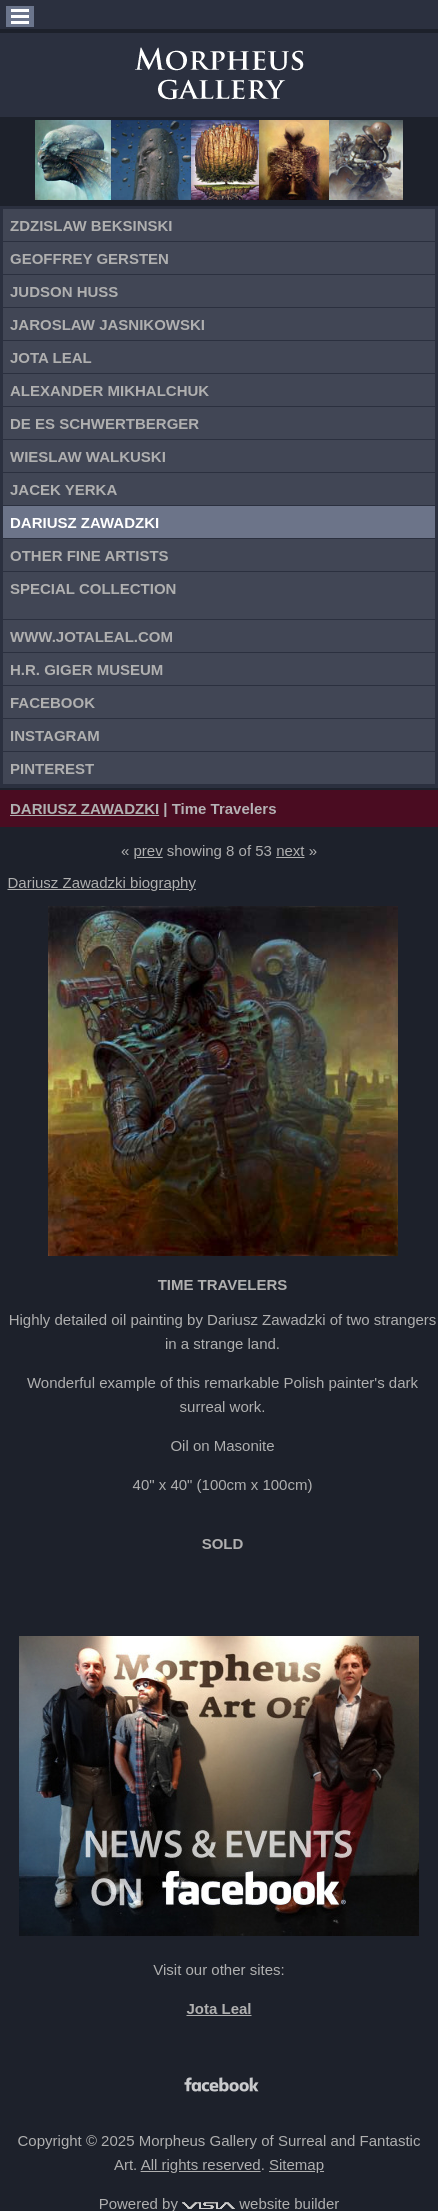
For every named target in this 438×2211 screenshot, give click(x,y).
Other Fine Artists (89, 555)
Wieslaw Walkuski (88, 456)
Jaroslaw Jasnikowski (107, 324)
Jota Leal (51, 357)
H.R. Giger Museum (86, 669)
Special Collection (93, 588)
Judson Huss (64, 291)
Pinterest (52, 768)
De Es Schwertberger (104, 423)
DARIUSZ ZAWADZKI (84, 808)
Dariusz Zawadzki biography (102, 882)
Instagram (55, 735)
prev (148, 850)
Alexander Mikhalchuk (109, 390)
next (290, 850)
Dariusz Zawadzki (84, 522)
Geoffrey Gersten (89, 258)
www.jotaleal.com (91, 636)
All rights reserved (201, 2164)
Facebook (52, 702)
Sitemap (296, 2164)
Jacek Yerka (63, 489)
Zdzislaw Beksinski (91, 225)
